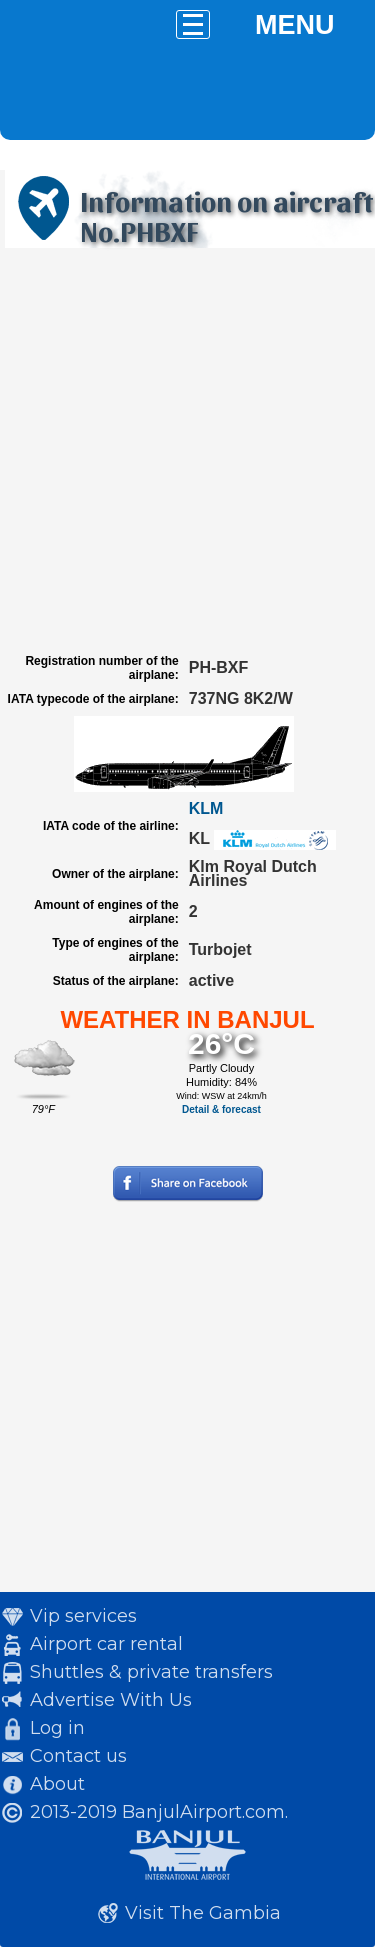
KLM (206, 808)
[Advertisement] (187, 450)
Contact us (78, 1756)
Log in (57, 1728)
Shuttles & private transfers (151, 1672)
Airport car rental (106, 1644)
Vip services (83, 1616)
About (57, 1784)
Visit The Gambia (203, 1913)
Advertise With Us (111, 1700)
